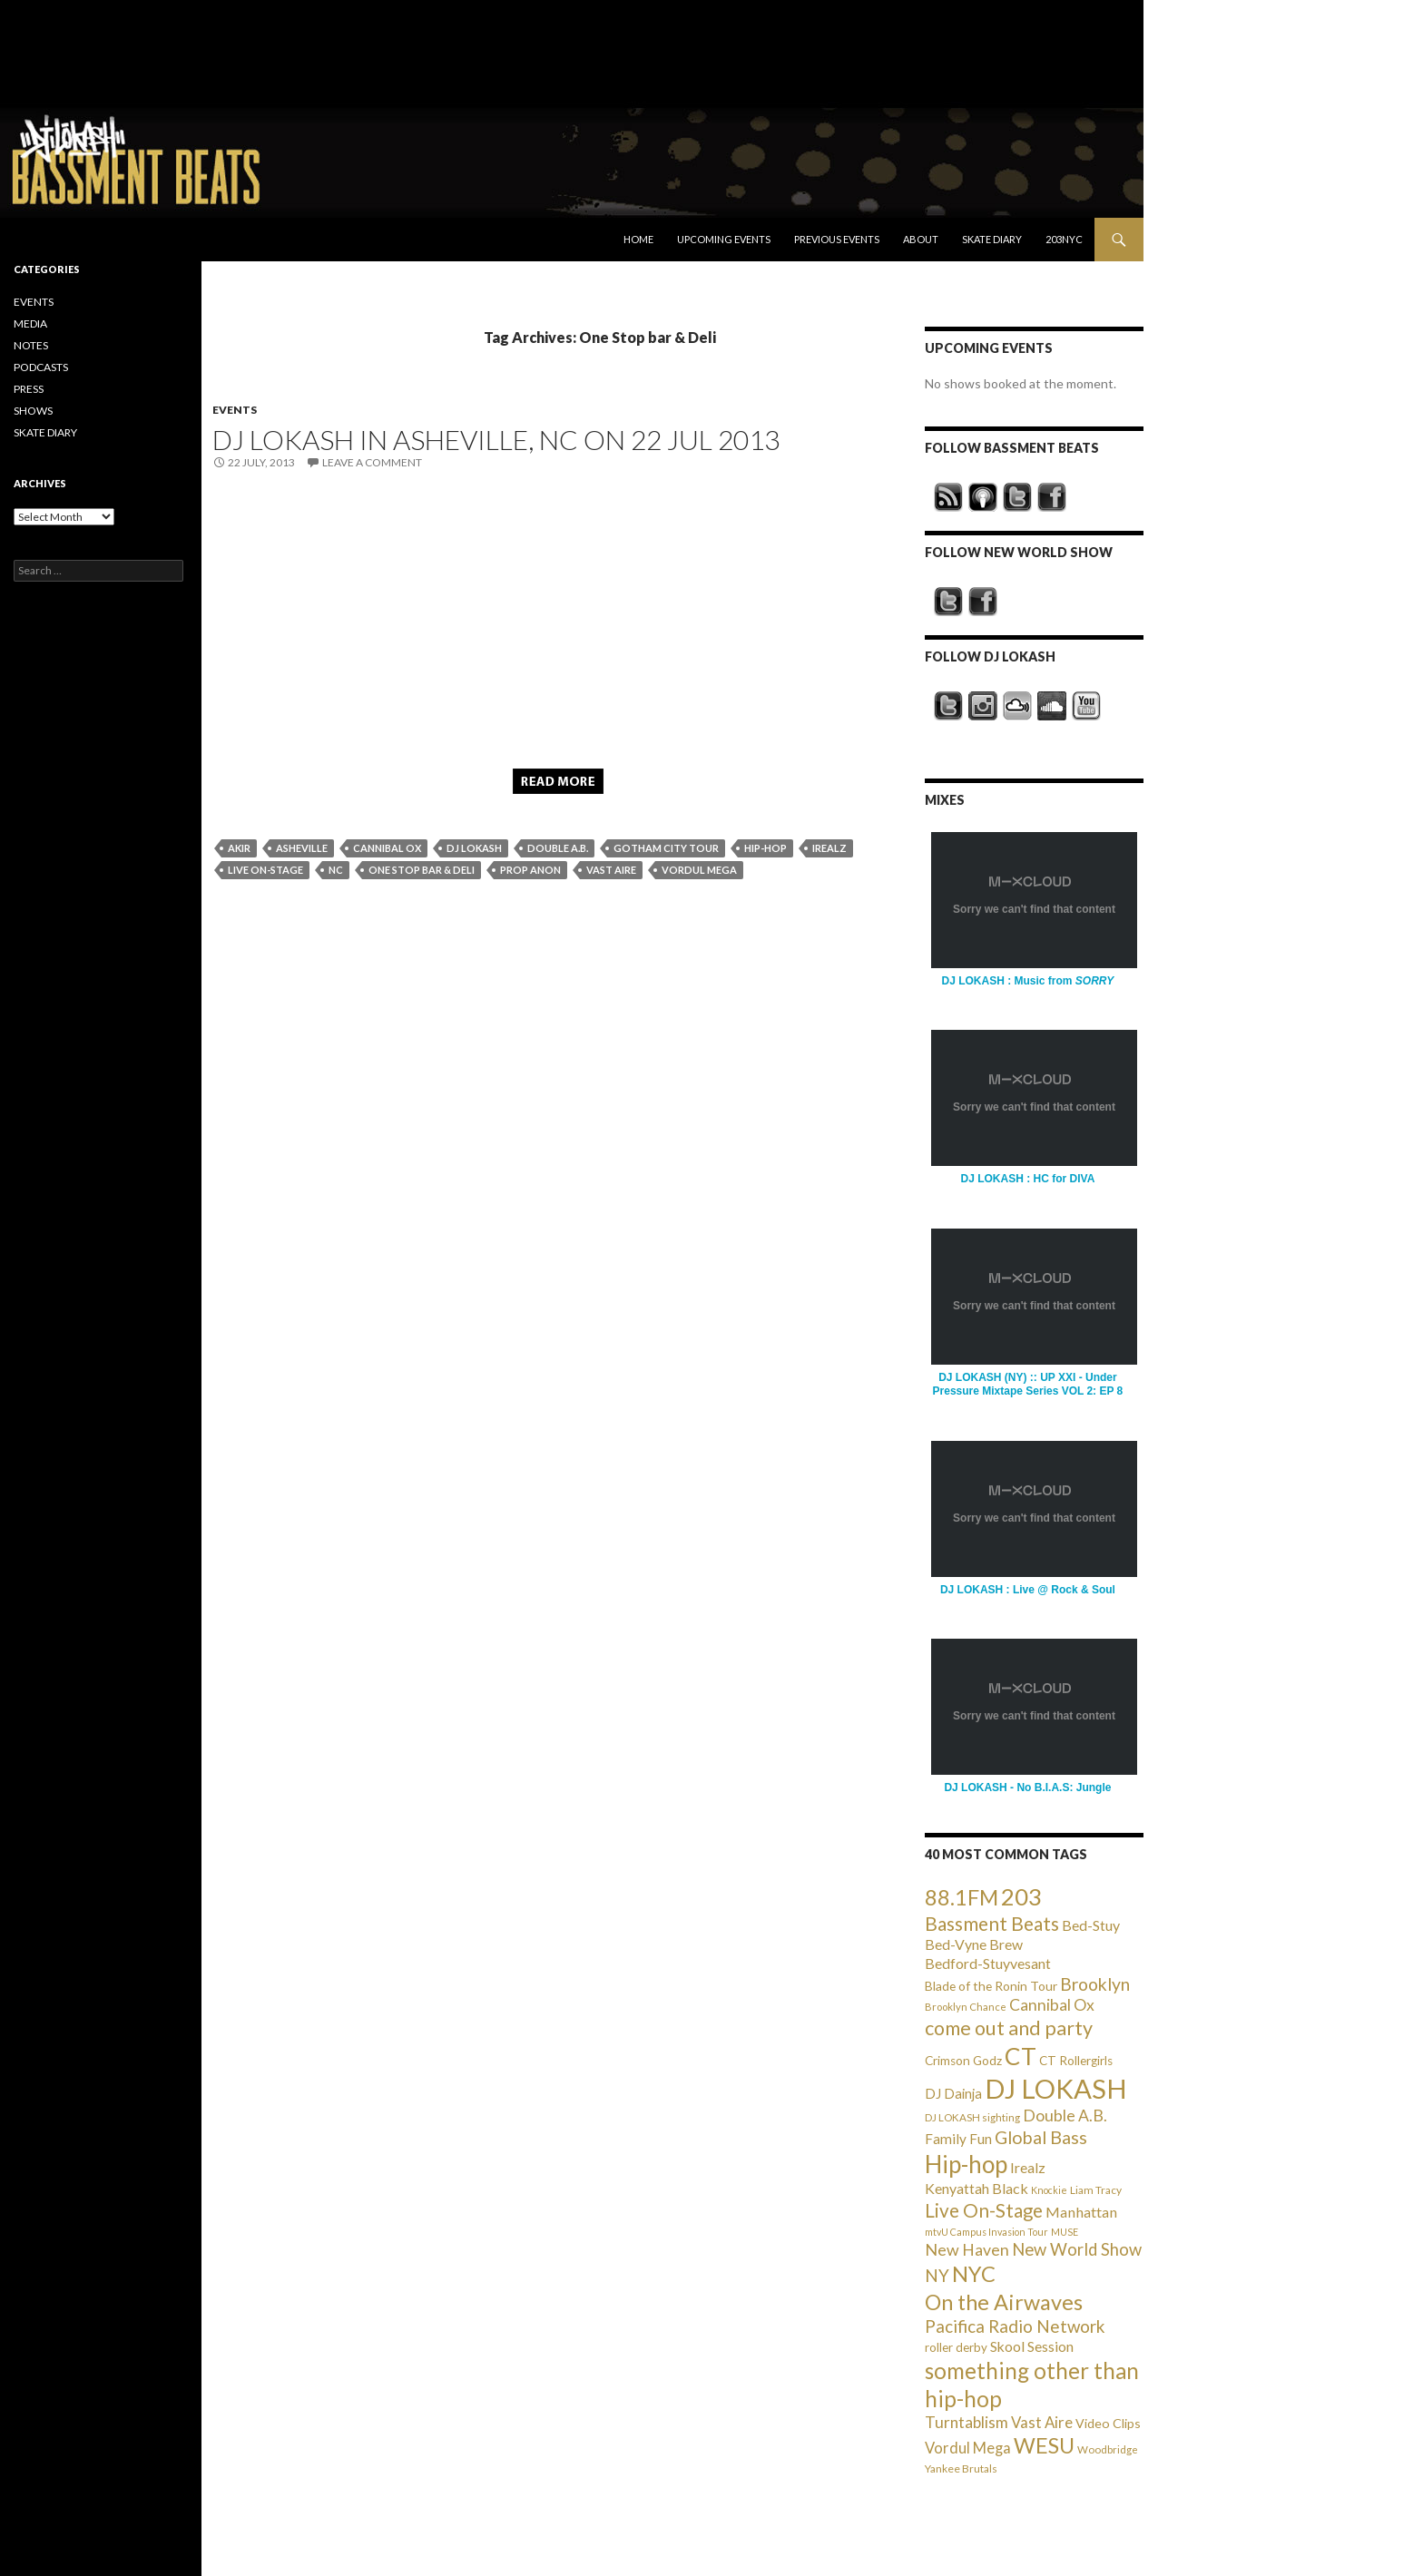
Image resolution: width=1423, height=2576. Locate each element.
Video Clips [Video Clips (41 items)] (1108, 2423)
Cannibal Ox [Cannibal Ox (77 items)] (1051, 2004)
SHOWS (33, 410)
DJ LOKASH (474, 848)
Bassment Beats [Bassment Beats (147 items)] (992, 1923)
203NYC (1064, 239)
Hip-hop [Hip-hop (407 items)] (966, 2164)
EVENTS (234, 409)
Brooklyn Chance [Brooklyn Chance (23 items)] (965, 2007)
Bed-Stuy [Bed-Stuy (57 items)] (1091, 1925)
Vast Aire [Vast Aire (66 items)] (1042, 2422)
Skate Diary (992, 239)
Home (638, 239)
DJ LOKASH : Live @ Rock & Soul (1027, 1589)
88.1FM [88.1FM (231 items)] (961, 1897)
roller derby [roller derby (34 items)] (956, 2347)
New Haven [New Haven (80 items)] (967, 2249)
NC (336, 870)
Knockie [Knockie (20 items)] (1049, 2190)
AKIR (239, 848)
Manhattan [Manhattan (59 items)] (1081, 2211)
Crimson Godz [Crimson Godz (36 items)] (963, 2060)
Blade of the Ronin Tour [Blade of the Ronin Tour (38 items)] (991, 1985)
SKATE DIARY (45, 432)
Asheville (302, 848)
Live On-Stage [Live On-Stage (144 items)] (984, 2210)
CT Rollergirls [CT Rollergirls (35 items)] (1076, 2060)
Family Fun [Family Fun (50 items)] (958, 2138)
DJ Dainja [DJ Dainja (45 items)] (953, 2093)
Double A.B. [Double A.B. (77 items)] (1065, 2115)
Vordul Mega (699, 870)
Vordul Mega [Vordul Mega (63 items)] (968, 2448)
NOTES (31, 345)
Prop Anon (530, 870)
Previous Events (836, 239)
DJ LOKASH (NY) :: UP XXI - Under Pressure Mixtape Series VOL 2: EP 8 (1028, 1384)
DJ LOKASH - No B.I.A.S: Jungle (1027, 1787)
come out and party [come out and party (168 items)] (1009, 2028)
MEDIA (30, 323)
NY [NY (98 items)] (937, 2275)
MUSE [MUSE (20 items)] (1064, 2232)
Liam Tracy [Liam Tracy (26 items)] (1096, 2190)
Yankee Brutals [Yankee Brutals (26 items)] (961, 2468)
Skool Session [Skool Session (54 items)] (1032, 2346)
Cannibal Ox (387, 848)
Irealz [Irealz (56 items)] (1027, 2167)
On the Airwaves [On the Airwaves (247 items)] (1004, 2302)
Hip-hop (765, 848)
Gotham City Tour (666, 848)
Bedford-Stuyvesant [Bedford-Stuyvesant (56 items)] (988, 1963)
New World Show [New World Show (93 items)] (1077, 2249)
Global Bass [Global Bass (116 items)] (1041, 2137)
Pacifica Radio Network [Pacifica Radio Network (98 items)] (1014, 2326)
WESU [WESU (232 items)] (1044, 2445)
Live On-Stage (265, 870)
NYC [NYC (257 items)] (974, 2274)
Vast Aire (611, 870)
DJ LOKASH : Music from (1027, 981)
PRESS (29, 389)
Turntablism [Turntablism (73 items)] (966, 2422)
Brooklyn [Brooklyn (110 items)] (1095, 1984)
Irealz (829, 848)
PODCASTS (41, 367)
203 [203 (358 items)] (1021, 1896)
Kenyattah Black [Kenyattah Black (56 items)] (976, 2188)
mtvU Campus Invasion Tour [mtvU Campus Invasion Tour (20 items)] (986, 2232)
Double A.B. (557, 848)
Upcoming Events (723, 239)
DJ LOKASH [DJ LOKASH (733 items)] (1056, 2088)
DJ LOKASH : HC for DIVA (1028, 1178)
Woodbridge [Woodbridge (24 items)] (1107, 2449)
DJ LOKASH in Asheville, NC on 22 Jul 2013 (496, 439)
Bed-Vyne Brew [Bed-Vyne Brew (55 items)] (974, 1944)
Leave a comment (372, 462)
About (920, 239)
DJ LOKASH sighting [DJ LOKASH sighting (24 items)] (972, 2117)
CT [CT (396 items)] (1020, 2056)
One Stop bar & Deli (421, 870)
